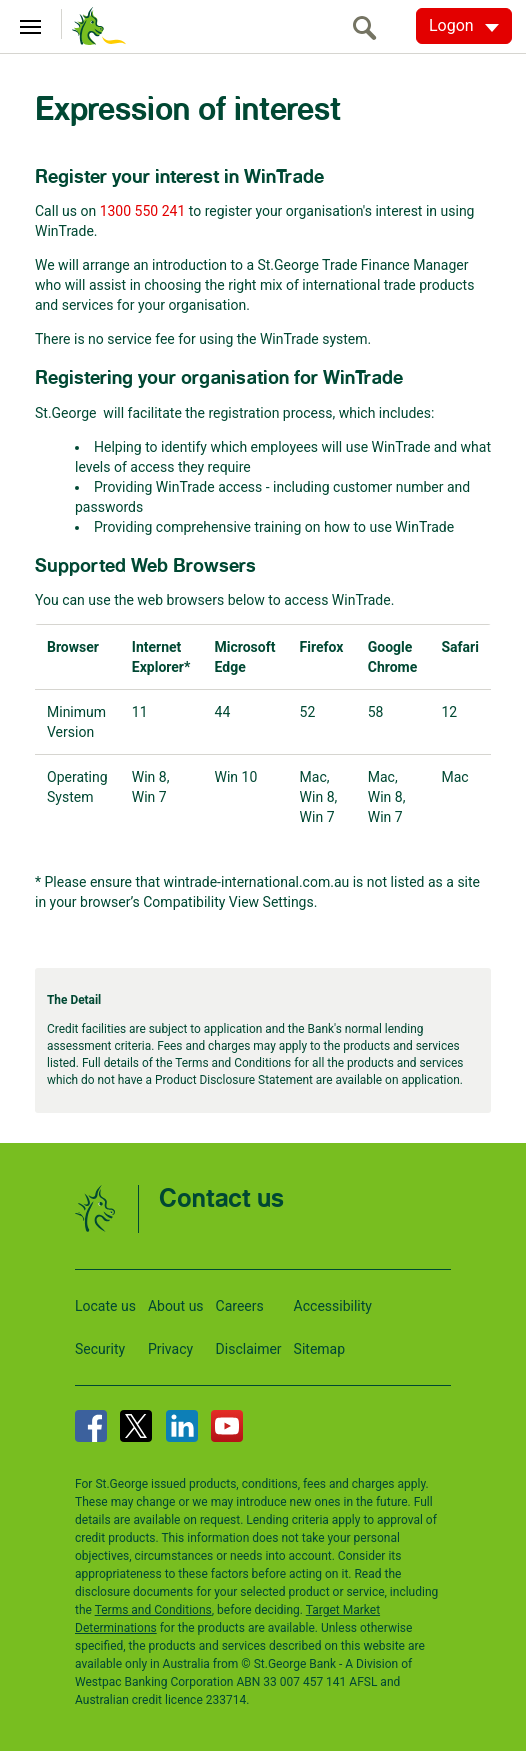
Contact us (221, 1199)
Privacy (170, 1349)
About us (176, 1306)
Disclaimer (249, 1349)
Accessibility (333, 1306)
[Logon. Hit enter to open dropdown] (464, 26)
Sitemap (319, 1349)
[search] (370, 27)
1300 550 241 (143, 211)
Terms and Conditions (153, 1610)
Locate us (105, 1306)
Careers (240, 1306)
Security (100, 1349)
